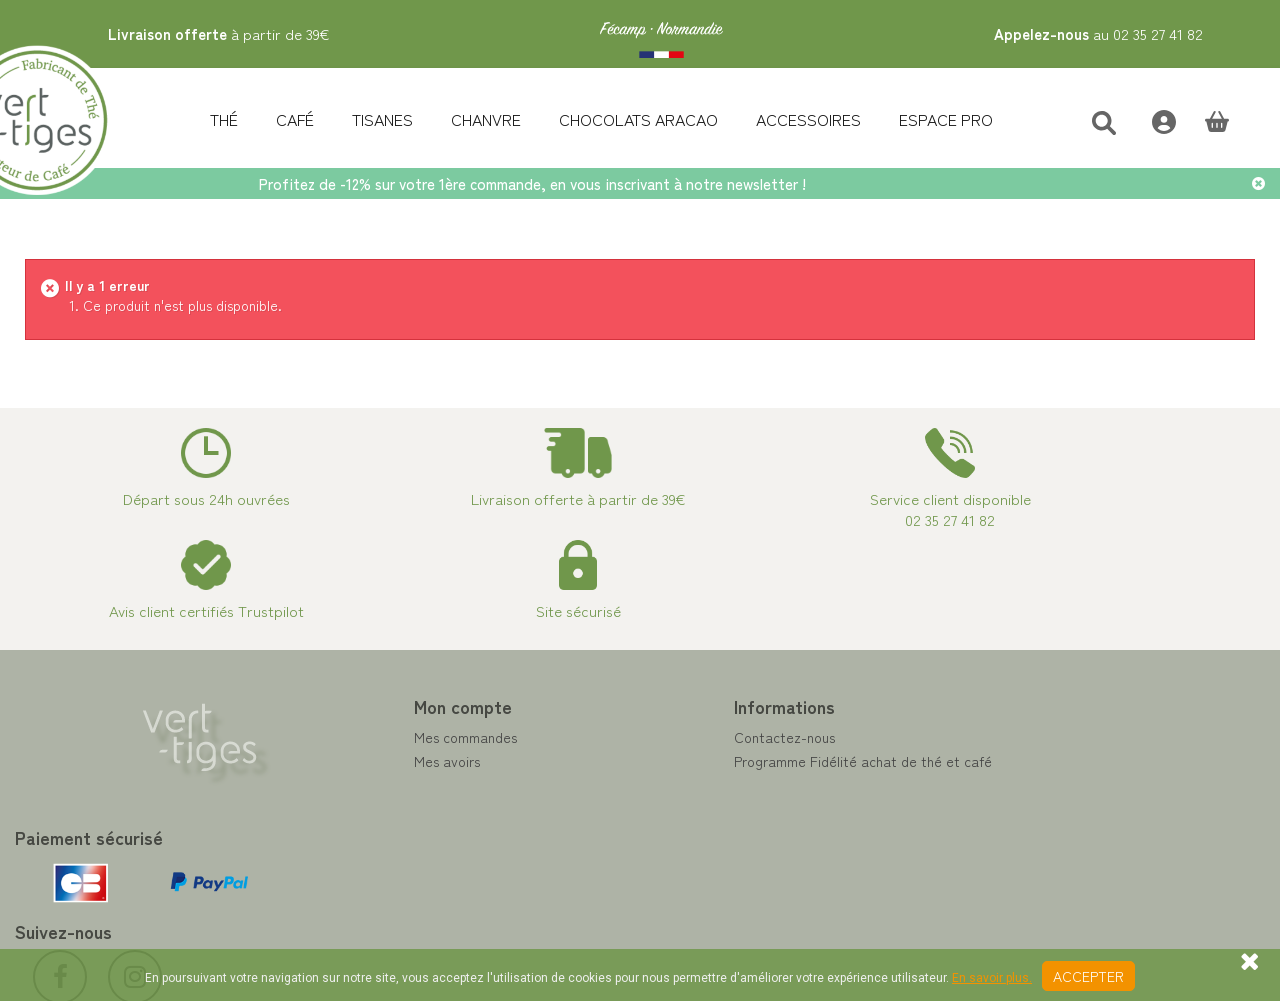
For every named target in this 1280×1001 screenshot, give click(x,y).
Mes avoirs (368, 761)
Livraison (682, 857)
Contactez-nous (705, 737)
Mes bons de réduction (405, 833)
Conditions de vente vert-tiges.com (766, 833)
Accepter (1088, 976)
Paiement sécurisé (711, 785)
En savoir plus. (992, 978)
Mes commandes (386, 737)
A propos (683, 809)
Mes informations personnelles (428, 809)
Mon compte (384, 706)
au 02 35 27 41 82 (1098, 33)
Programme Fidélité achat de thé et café (784, 761)
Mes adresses (377, 785)
